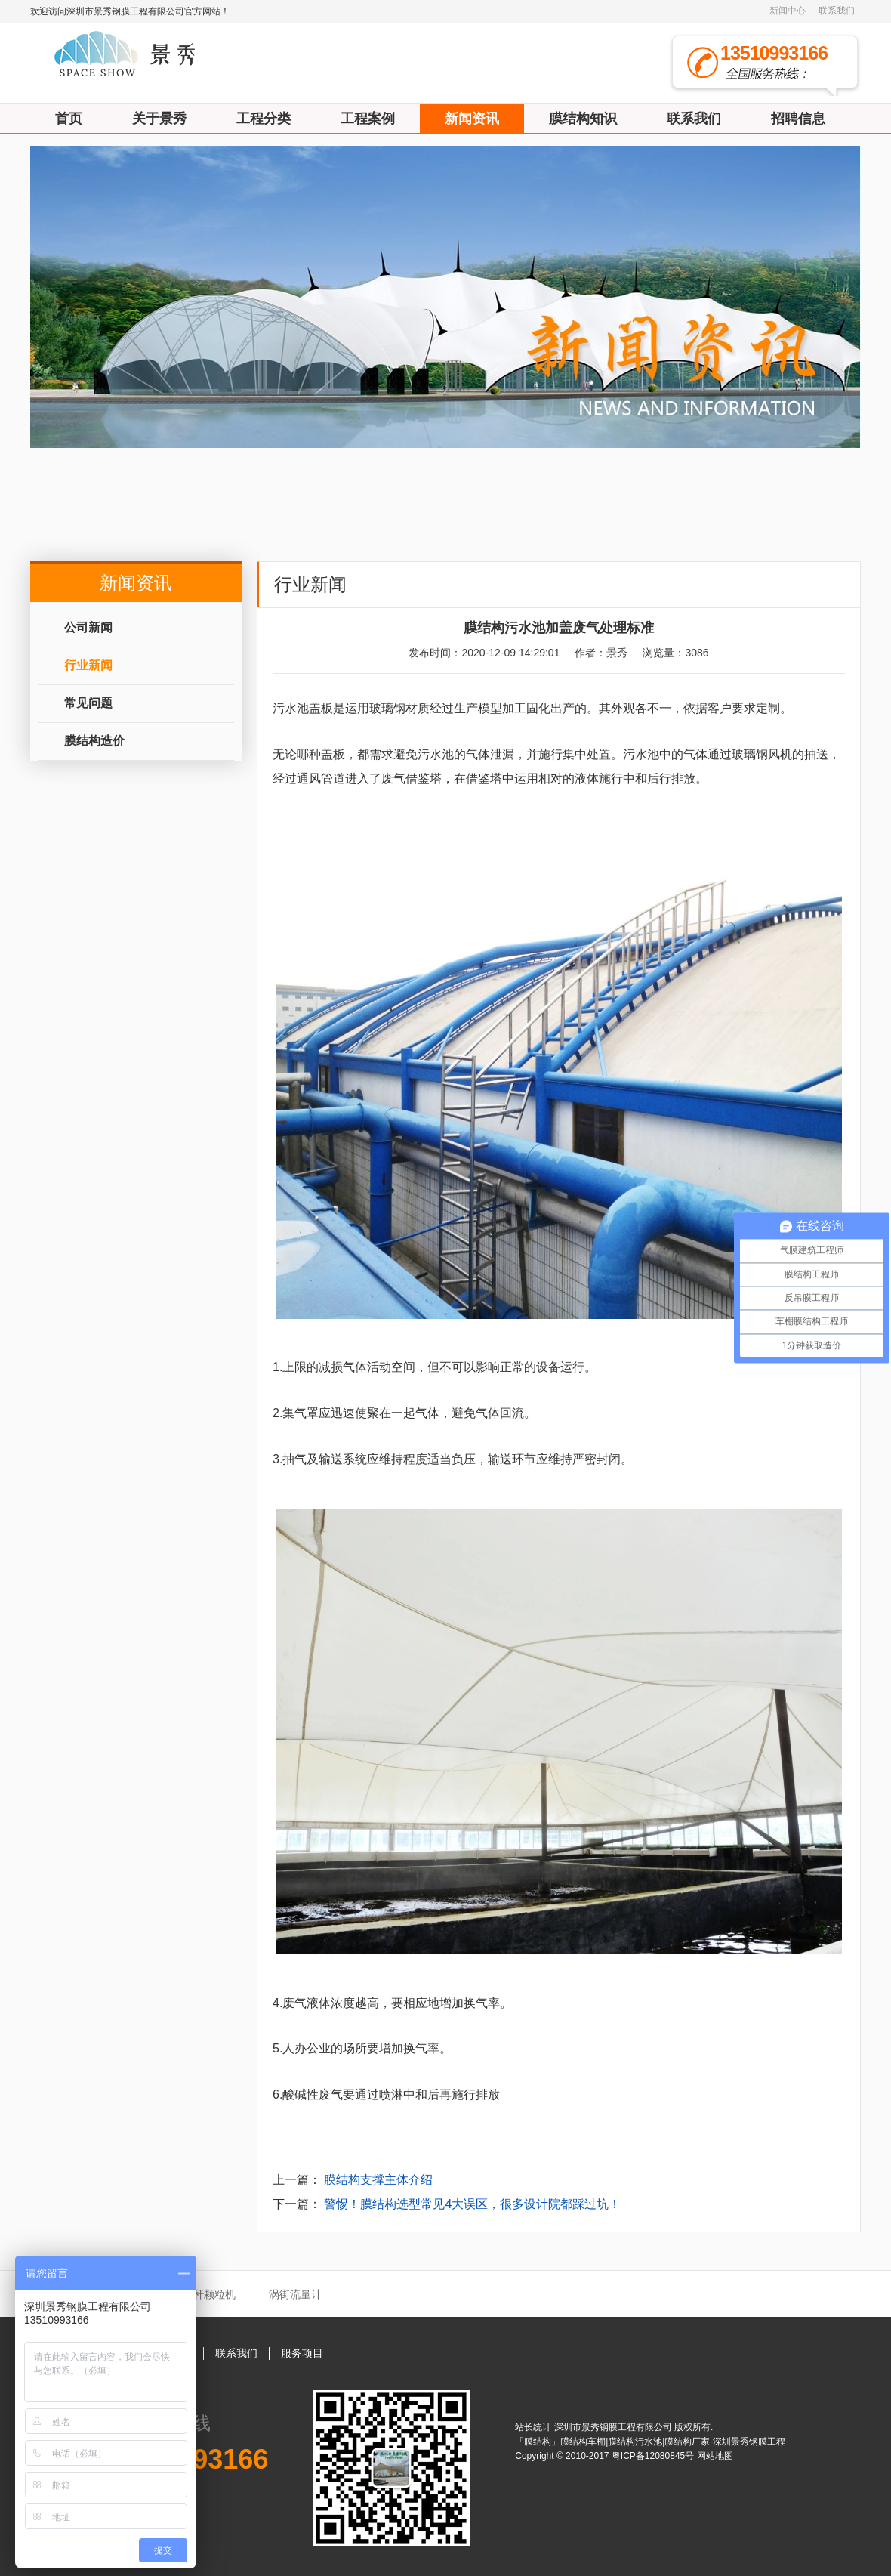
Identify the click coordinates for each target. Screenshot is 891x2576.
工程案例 (368, 118)
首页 (68, 118)
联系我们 (837, 10)
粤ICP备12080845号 (654, 2456)
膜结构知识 (583, 118)
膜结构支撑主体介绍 (378, 2179)
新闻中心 (787, 10)
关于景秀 (159, 118)
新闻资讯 (472, 118)
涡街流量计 (295, 2294)
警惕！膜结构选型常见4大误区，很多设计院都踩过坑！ (472, 2204)
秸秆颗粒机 (209, 2294)
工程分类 (263, 118)
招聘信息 (798, 118)
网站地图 (715, 2456)
